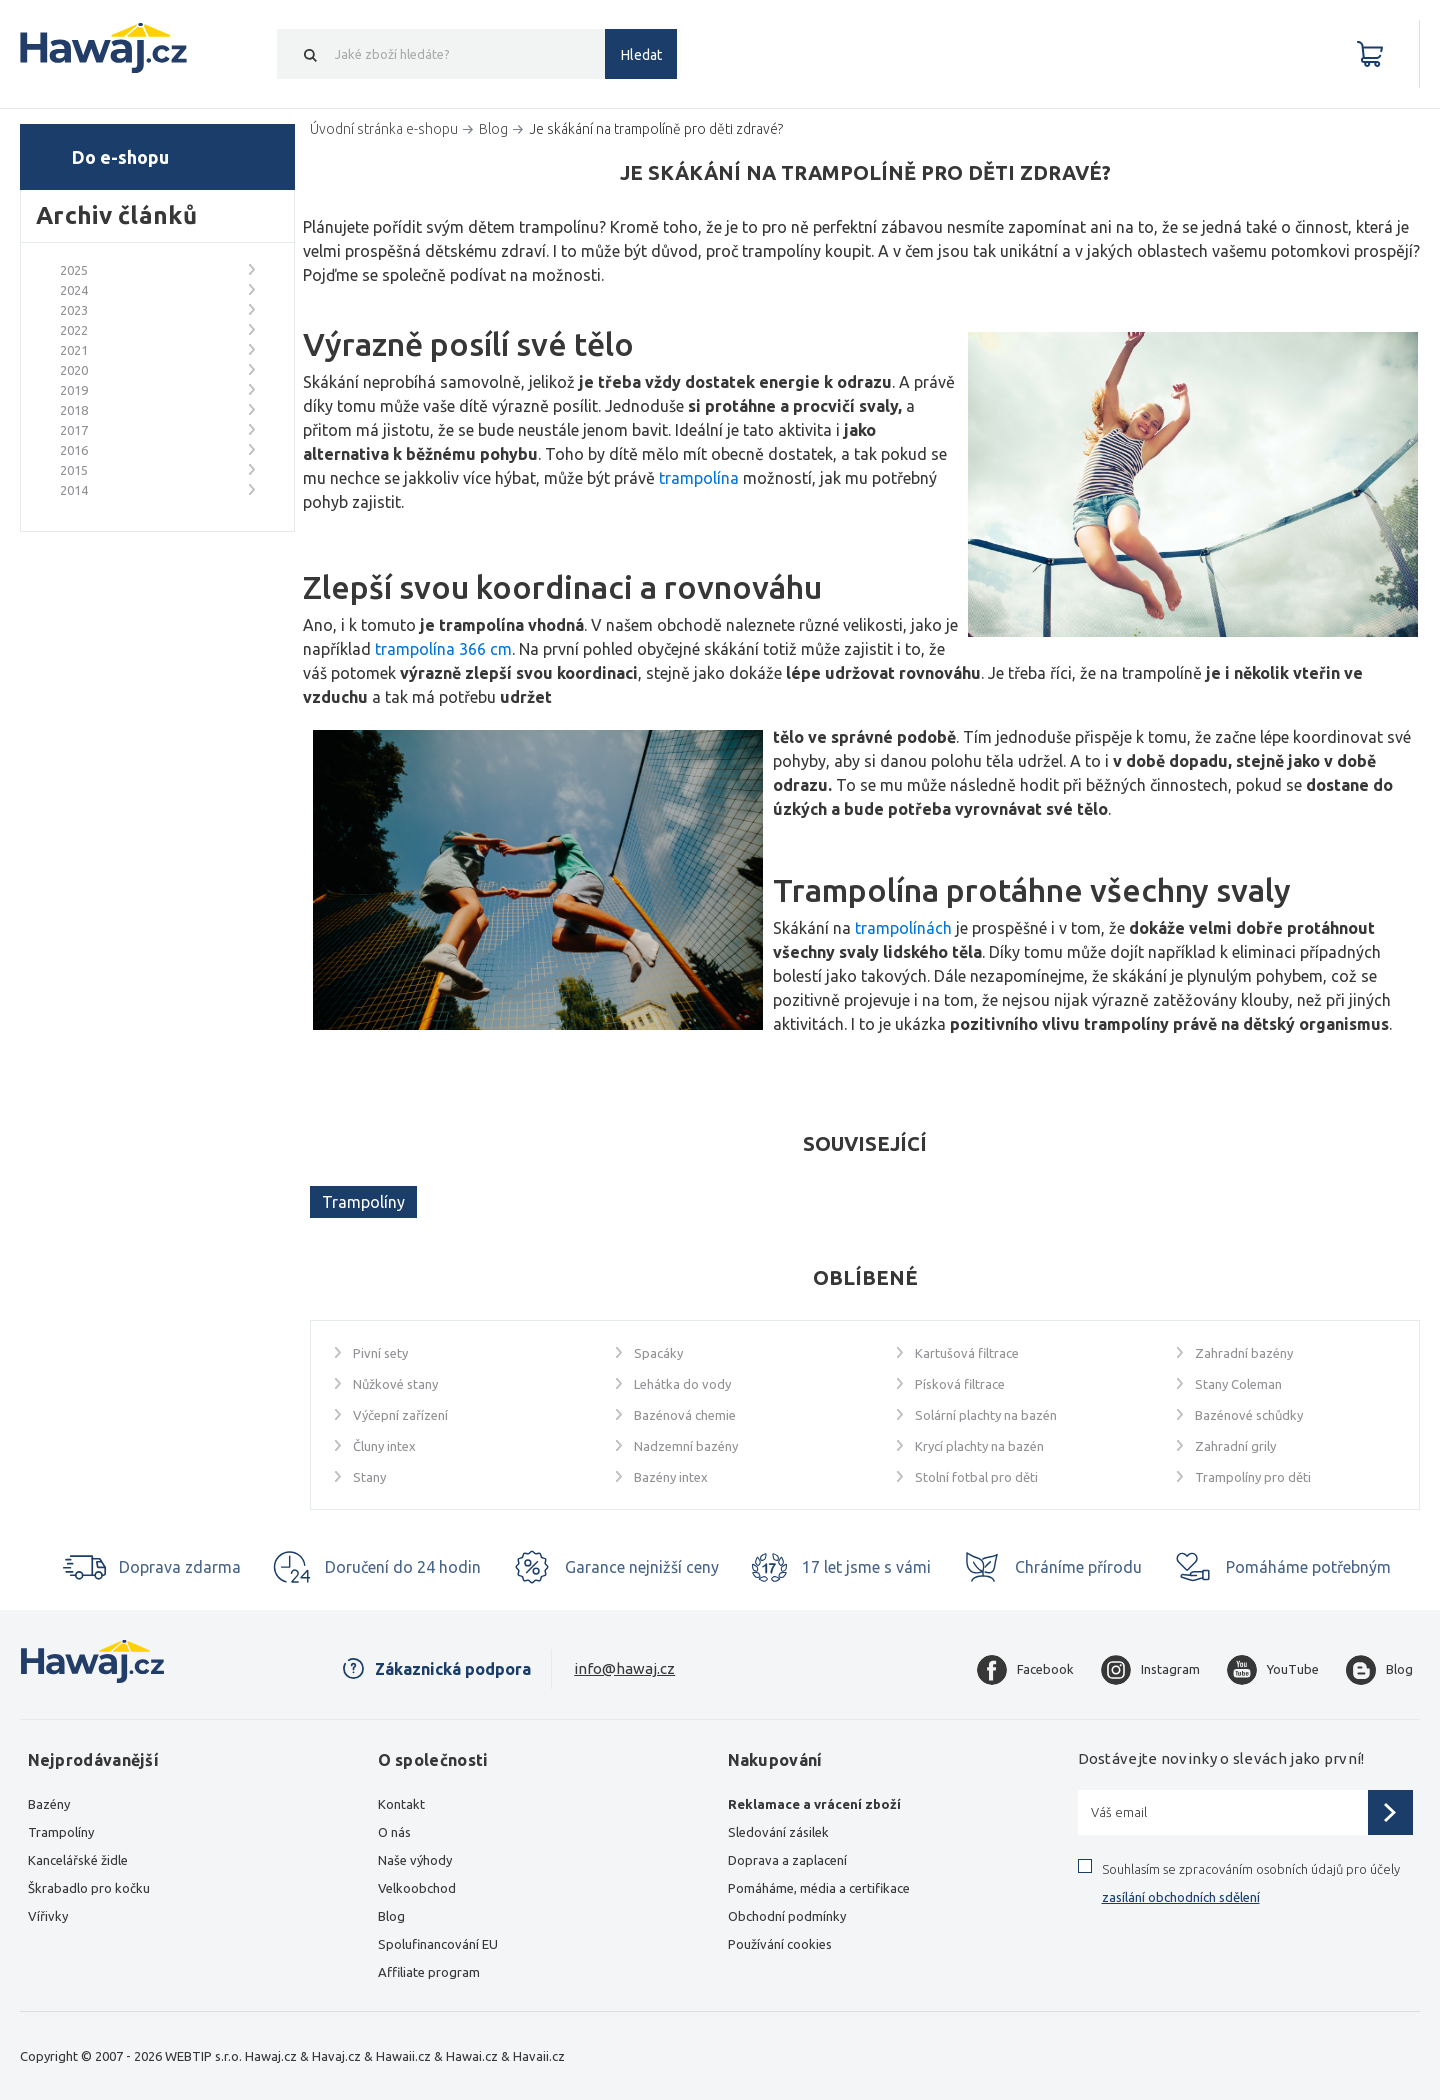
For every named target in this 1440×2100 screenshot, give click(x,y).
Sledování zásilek (778, 1832)
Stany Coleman (1238, 1384)
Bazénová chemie (685, 1415)
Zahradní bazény (1244, 1353)
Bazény (49, 1804)
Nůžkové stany (395, 1384)
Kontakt (401, 1804)
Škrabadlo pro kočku (89, 1888)
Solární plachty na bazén (986, 1415)
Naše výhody (415, 1860)
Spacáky (658, 1353)
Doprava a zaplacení (787, 1860)
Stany (369, 1477)
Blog (391, 1916)
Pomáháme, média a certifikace (819, 1888)
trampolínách (903, 928)
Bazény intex (671, 1477)
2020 (74, 370)
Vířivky (48, 1916)
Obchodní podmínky (787, 1916)
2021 (74, 350)
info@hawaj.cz (624, 1668)
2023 (74, 310)
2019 (74, 390)
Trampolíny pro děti (1253, 1477)
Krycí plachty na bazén (979, 1446)
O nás (394, 1832)
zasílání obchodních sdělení (1181, 1897)
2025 (74, 270)
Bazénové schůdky (1249, 1415)
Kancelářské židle (78, 1860)
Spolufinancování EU (438, 1944)
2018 (74, 410)
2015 (74, 470)
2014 (74, 490)
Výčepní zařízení (400, 1415)
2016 (74, 450)
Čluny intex (384, 1446)
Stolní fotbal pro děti (976, 1477)
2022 (74, 330)
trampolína (699, 478)
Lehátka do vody (682, 1384)
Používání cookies (780, 1944)
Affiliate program (429, 1972)
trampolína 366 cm (443, 649)
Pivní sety (380, 1353)
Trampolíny (363, 1202)
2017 (74, 430)
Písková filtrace (960, 1384)
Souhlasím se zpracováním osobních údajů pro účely (1251, 1883)
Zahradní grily (1235, 1446)
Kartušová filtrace (967, 1353)
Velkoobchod (417, 1888)
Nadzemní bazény (686, 1446)
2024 (74, 290)
